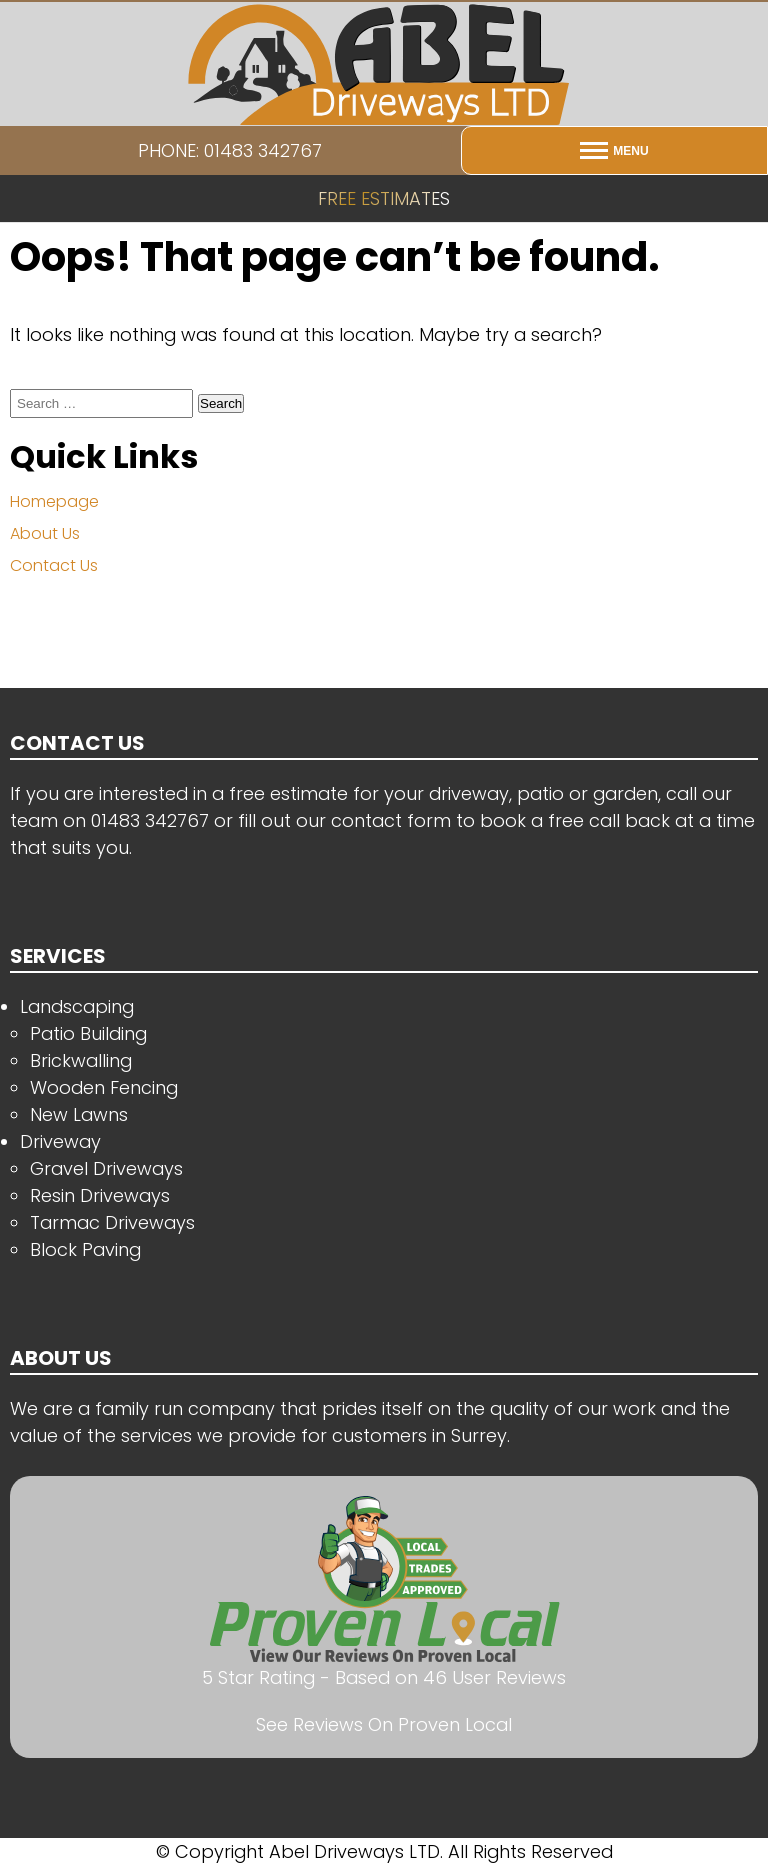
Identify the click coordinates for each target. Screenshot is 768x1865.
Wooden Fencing (104, 1087)
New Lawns (79, 1114)
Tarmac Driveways (112, 1222)
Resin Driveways (100, 1195)
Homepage (54, 501)
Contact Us (54, 565)
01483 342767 (150, 820)
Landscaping (77, 1006)
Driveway (60, 1141)
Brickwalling (81, 1060)
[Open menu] (614, 150)
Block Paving (85, 1249)
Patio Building (88, 1033)
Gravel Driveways (106, 1168)
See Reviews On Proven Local (384, 1724)
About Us (45, 533)
